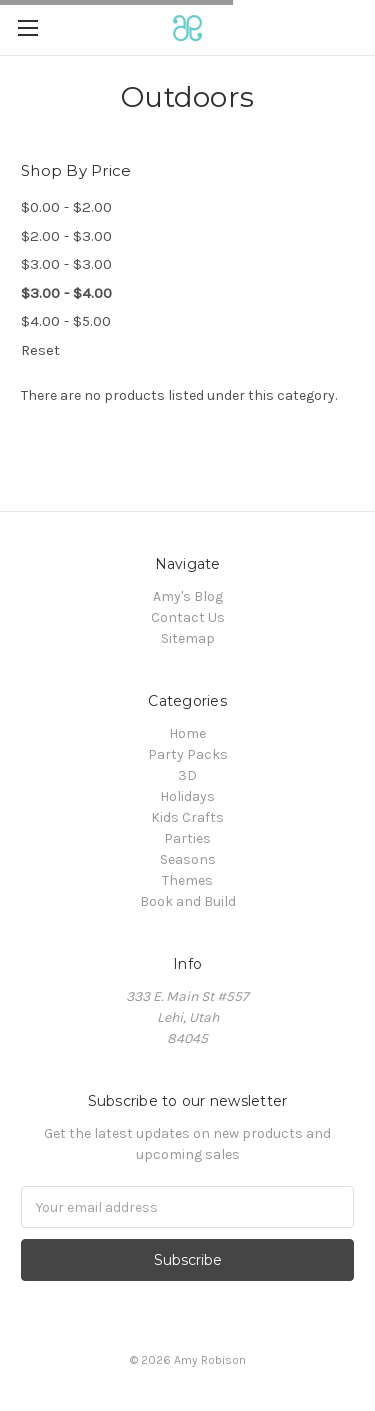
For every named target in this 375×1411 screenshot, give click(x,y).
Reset (40, 350)
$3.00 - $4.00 (66, 293)
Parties (187, 838)
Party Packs (188, 754)
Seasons (188, 859)
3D (187, 775)
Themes (187, 880)
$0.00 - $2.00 (66, 207)
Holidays (187, 796)
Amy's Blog (188, 596)
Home (187, 733)
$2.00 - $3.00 (66, 236)
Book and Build (188, 901)
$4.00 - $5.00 (66, 321)
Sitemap (188, 638)
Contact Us (188, 617)
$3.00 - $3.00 (66, 264)
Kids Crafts (187, 817)
